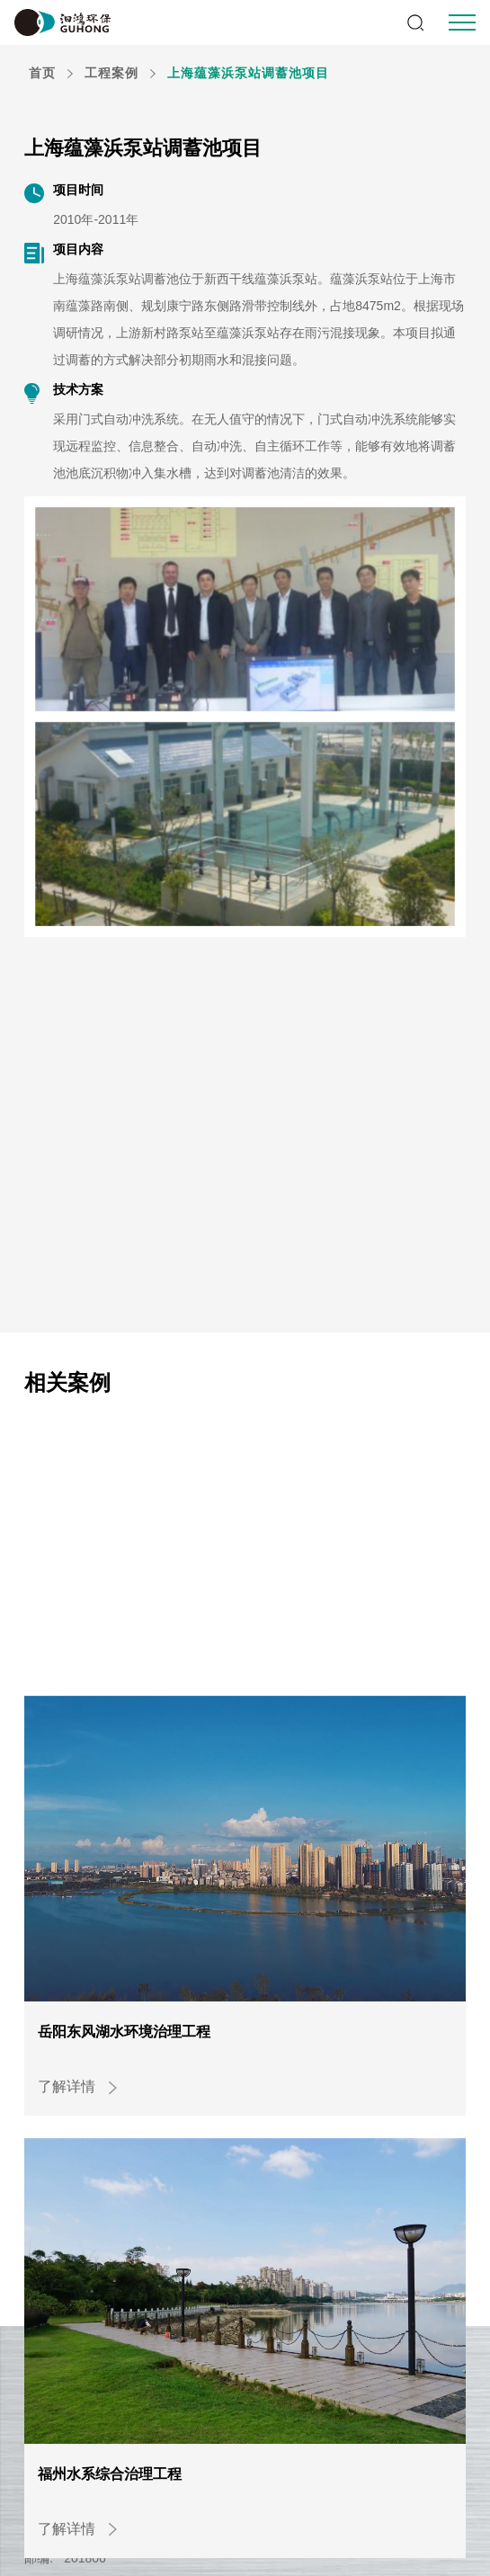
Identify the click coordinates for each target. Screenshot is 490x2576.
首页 (42, 73)
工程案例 (111, 73)
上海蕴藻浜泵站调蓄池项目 (248, 73)
